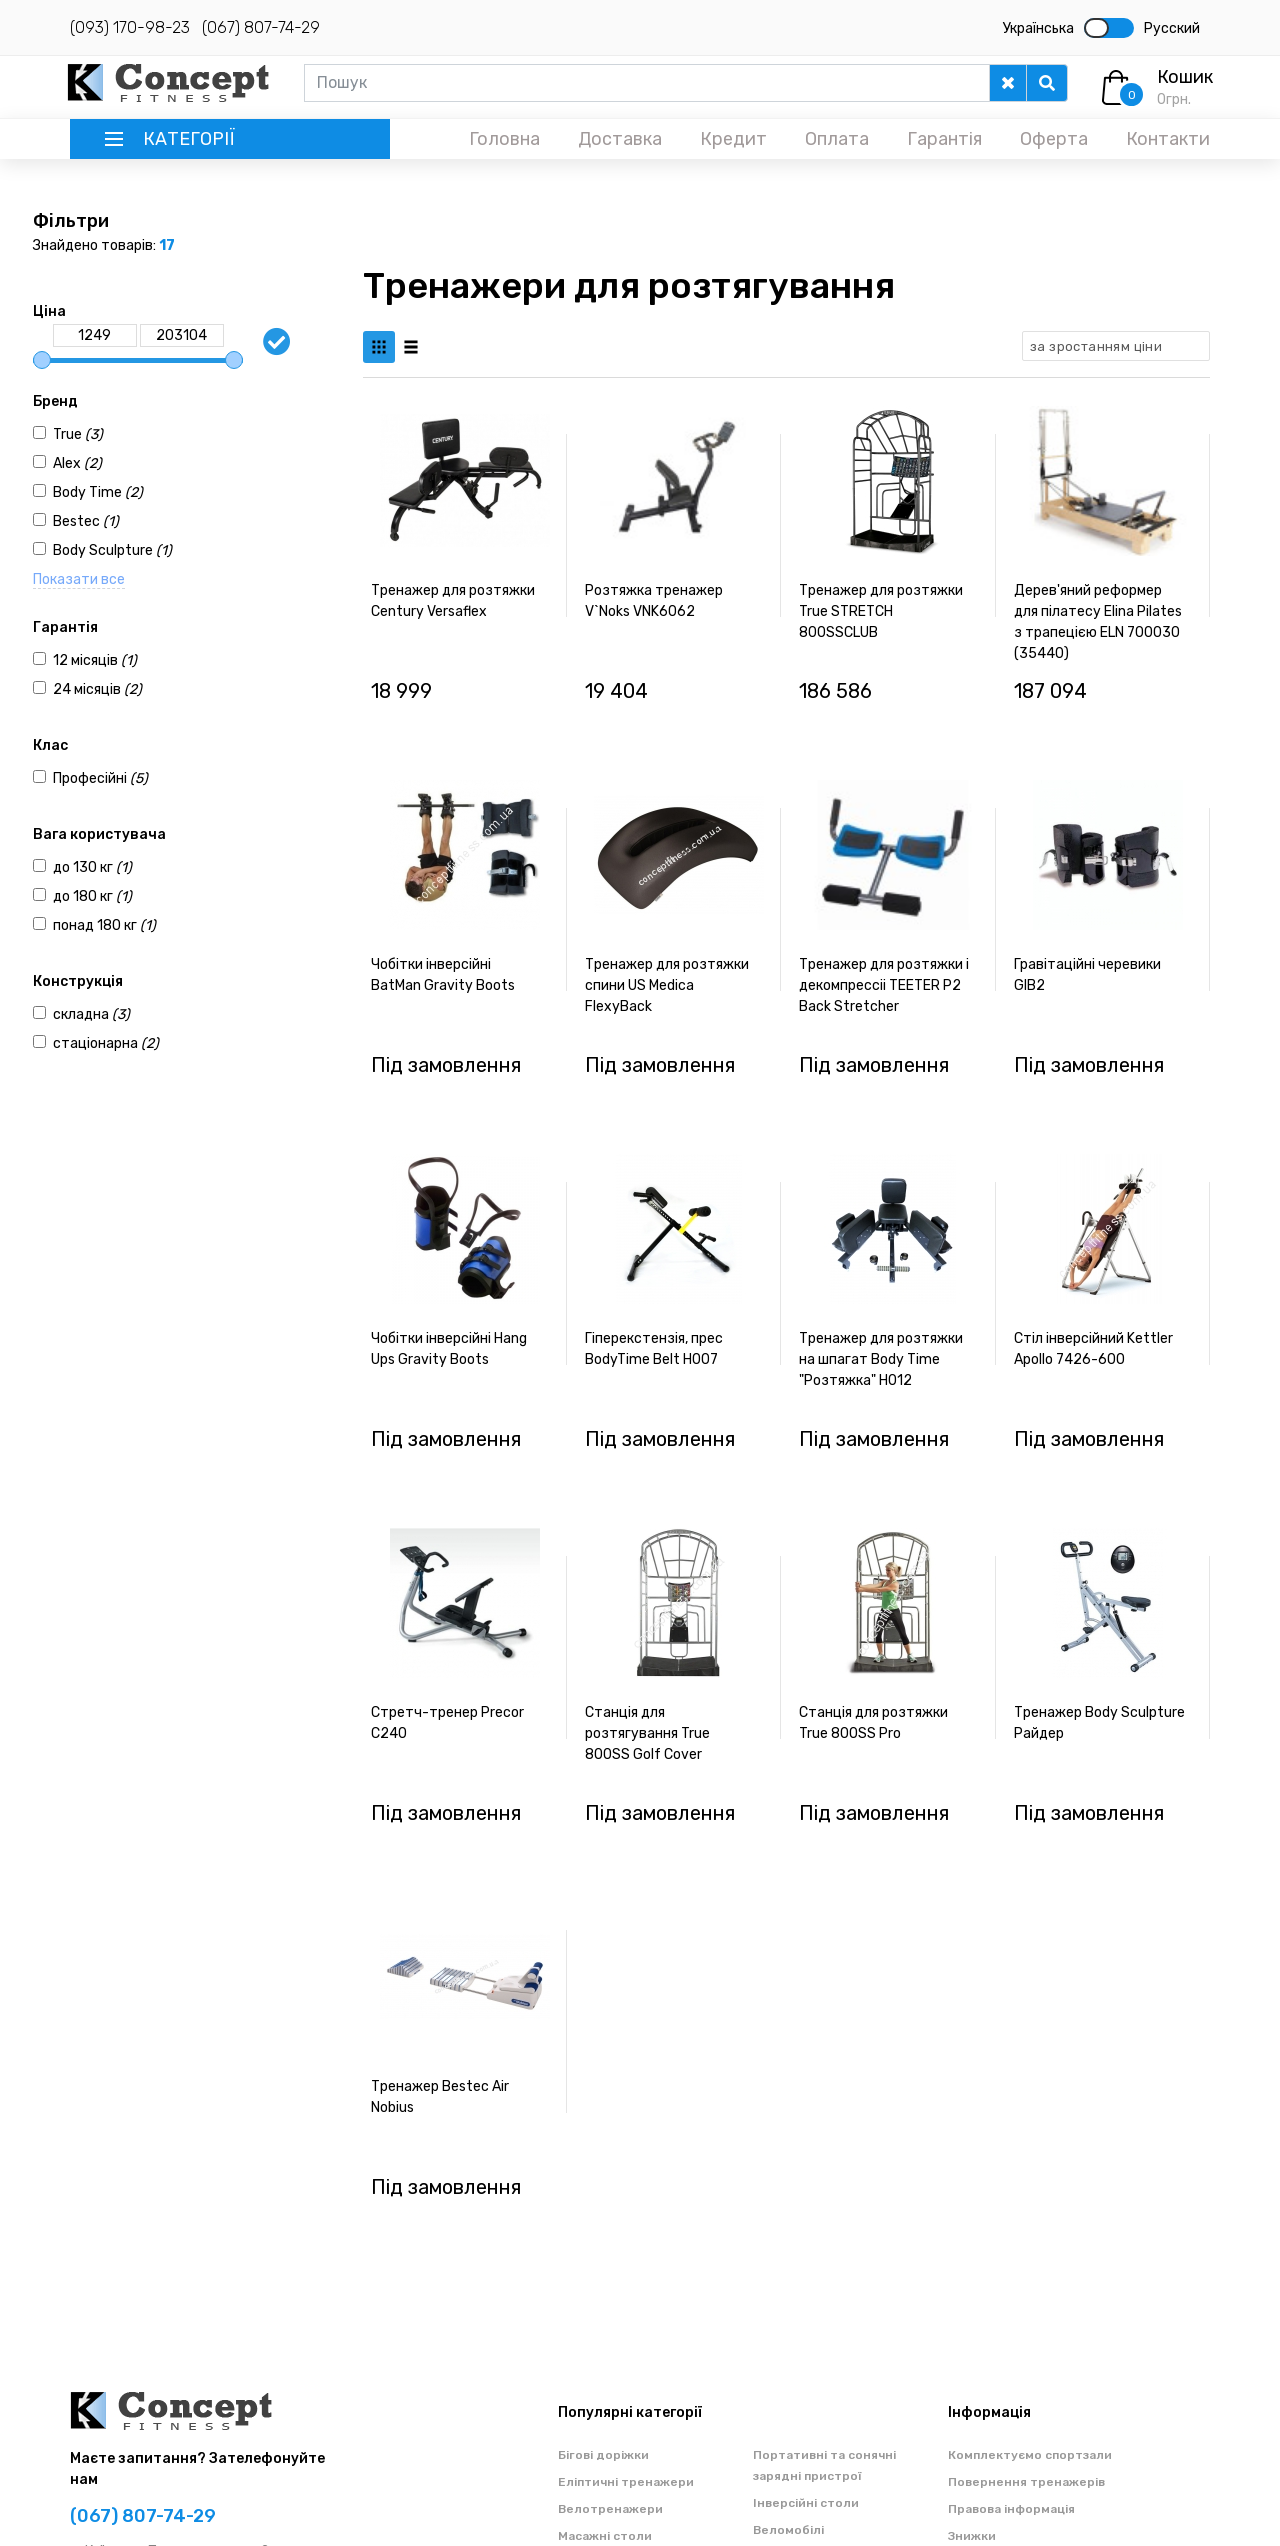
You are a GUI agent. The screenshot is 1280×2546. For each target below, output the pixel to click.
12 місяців (95, 660)
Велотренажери (610, 2509)
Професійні (100, 778)
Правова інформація (1011, 2509)
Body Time (98, 492)
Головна (504, 139)
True (78, 434)
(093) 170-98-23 (130, 27)
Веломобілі (788, 2530)
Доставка (620, 139)
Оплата (837, 139)
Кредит (733, 139)
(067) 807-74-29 (261, 27)
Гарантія (944, 139)
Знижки (972, 2536)
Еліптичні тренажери (626, 2482)
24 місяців (97, 689)
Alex (77, 463)
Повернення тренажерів (1026, 2482)
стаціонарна (106, 1043)
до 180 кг (92, 896)
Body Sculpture (112, 550)
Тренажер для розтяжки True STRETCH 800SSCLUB (881, 611)
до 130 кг (92, 867)
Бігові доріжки (603, 2455)
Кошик (1185, 77)
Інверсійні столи (806, 2503)
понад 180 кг (104, 925)
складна (91, 1014)
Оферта (1054, 139)
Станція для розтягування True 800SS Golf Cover (647, 1733)
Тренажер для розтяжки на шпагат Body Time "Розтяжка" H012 (881, 1359)
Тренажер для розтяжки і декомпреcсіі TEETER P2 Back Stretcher (884, 985)
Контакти (1168, 139)
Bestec (86, 521)
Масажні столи (605, 2536)
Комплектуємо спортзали (1030, 2455)
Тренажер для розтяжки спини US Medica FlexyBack (667, 985)
